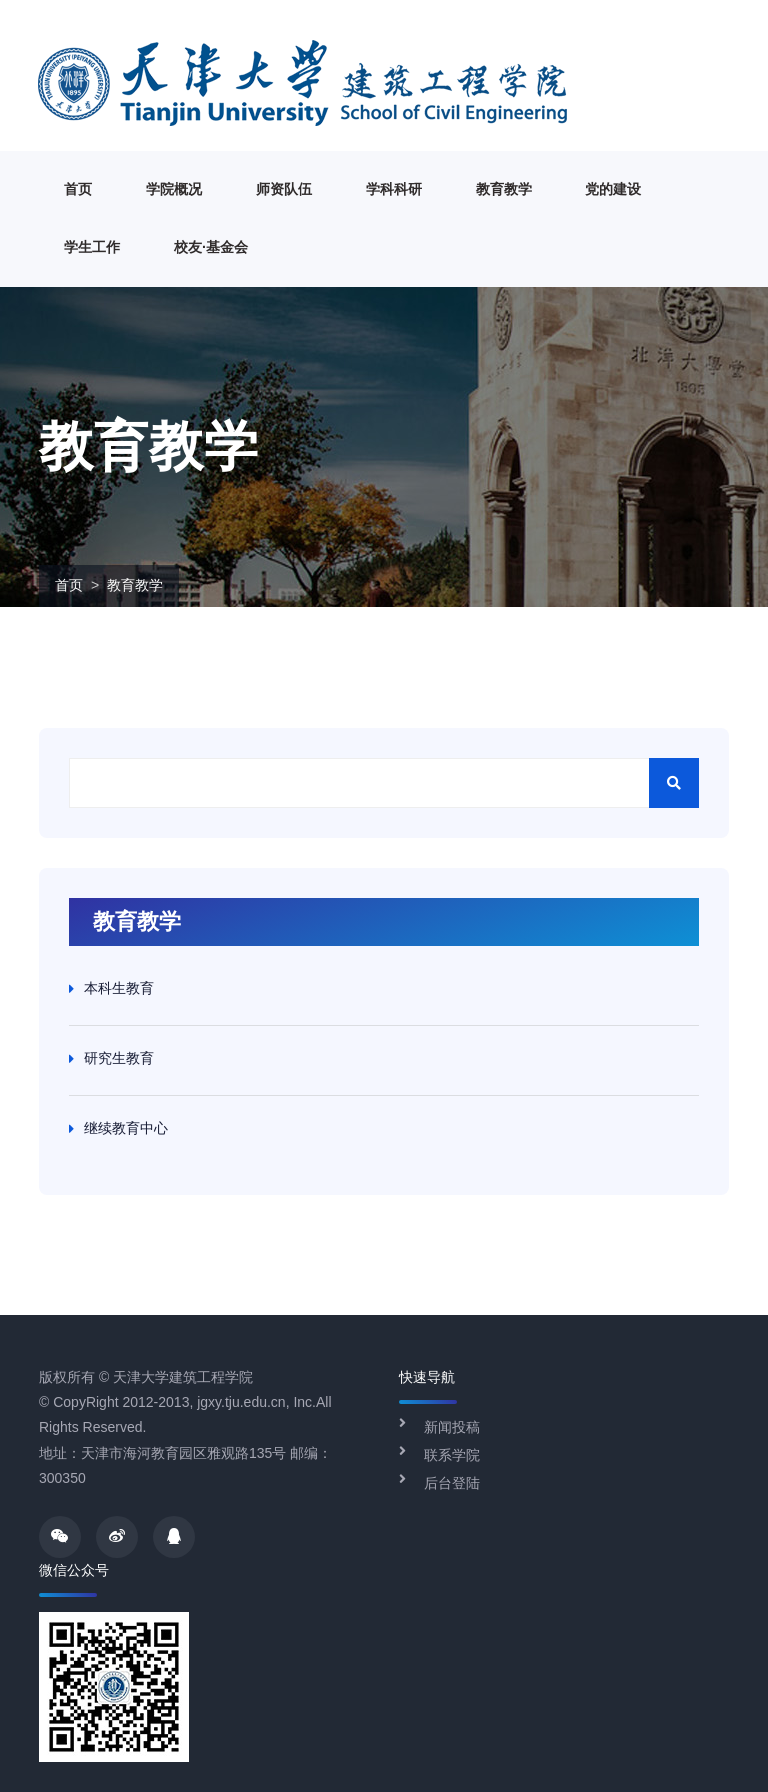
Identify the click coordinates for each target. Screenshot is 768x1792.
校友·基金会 (211, 247)
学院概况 (174, 189)
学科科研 (394, 189)
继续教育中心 (126, 1128)
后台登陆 (452, 1483)
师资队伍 (284, 189)
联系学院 (452, 1455)
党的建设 (613, 189)
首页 (78, 189)
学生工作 (92, 247)
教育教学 (504, 189)
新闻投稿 (452, 1427)
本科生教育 (119, 988)
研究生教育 (119, 1058)
